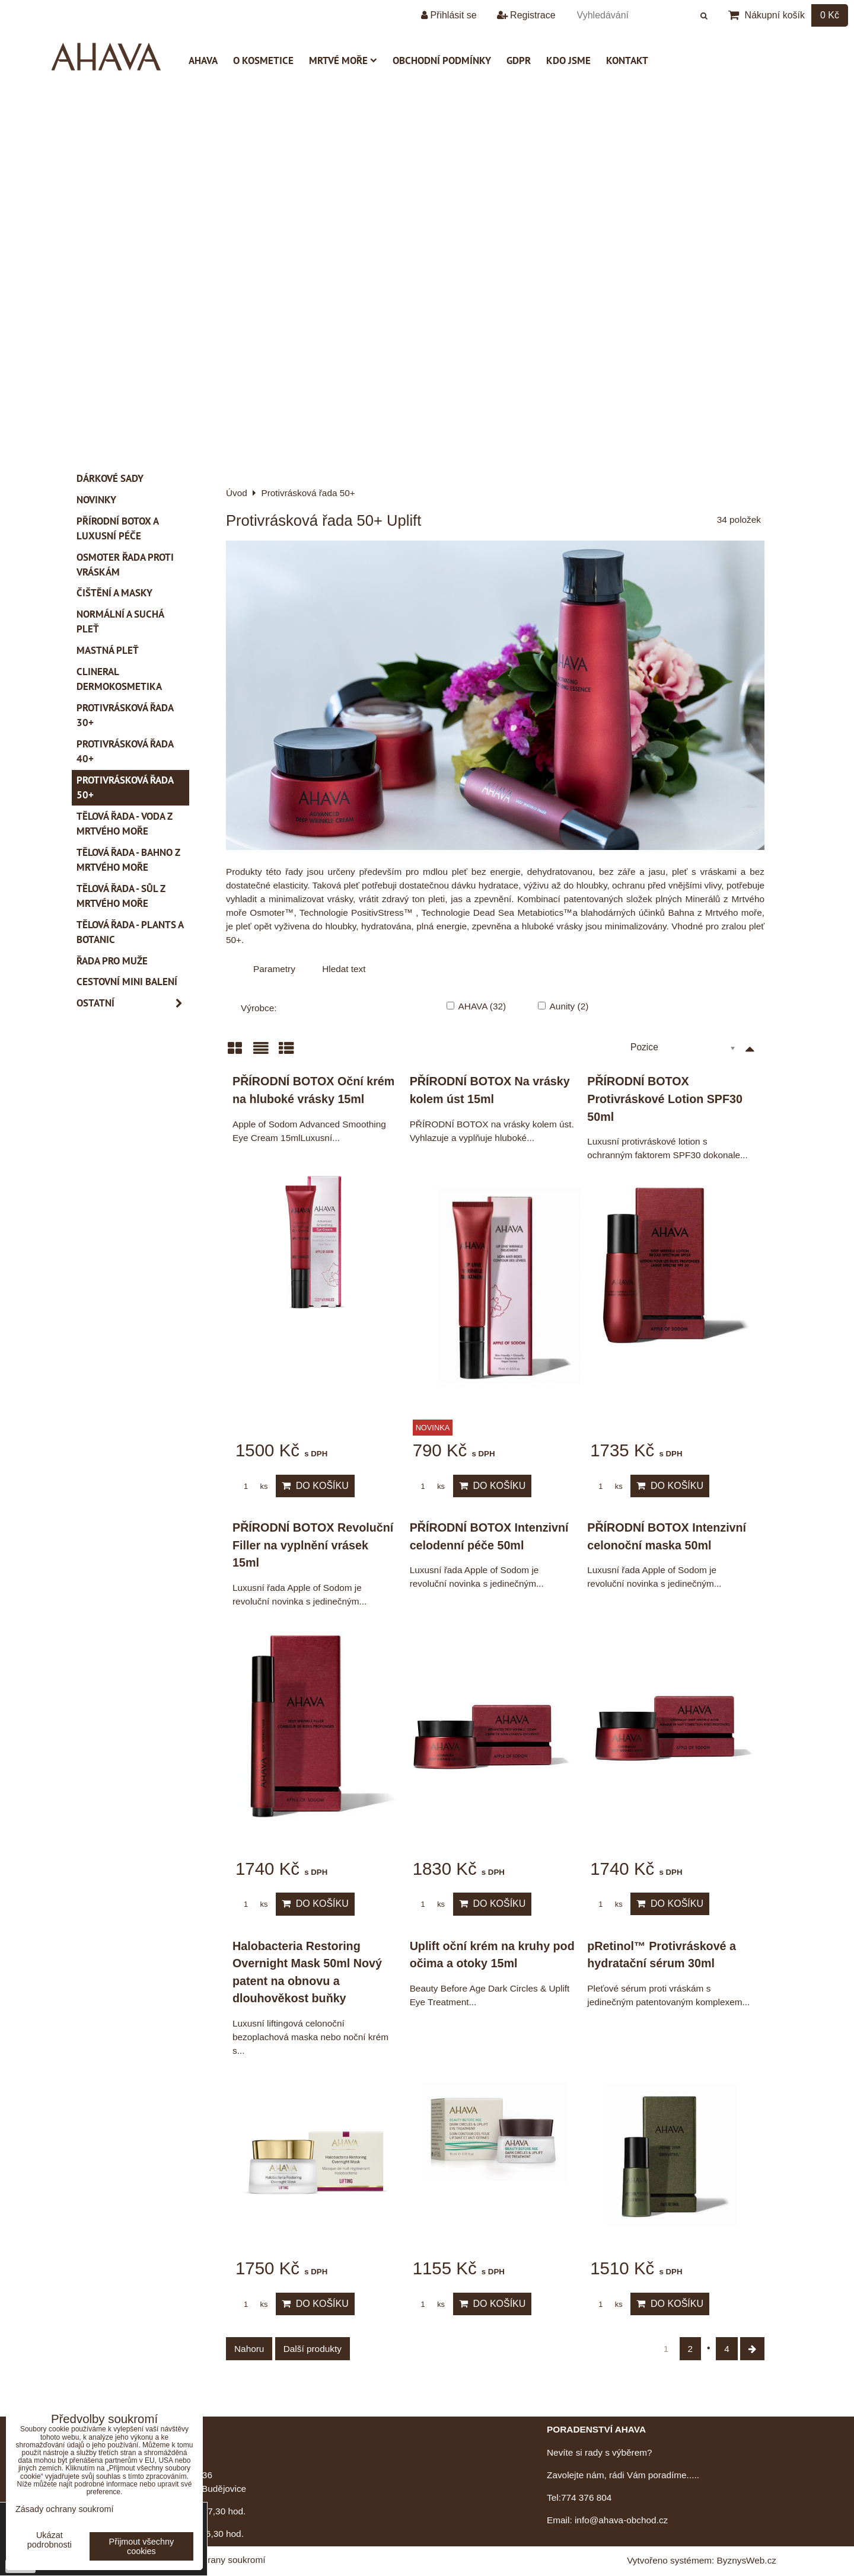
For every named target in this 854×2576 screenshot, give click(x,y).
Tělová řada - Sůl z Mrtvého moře (121, 896)
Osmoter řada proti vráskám (125, 565)
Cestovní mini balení (127, 981)
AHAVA (203, 60)
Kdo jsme (568, 60)
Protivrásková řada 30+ (125, 715)
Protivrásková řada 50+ (125, 787)
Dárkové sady (110, 478)
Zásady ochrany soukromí (213, 2560)
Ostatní (133, 1003)
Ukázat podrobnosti (49, 2540)
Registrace (526, 15)
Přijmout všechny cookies (141, 2546)
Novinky (96, 499)
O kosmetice (263, 60)
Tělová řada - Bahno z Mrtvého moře (128, 860)
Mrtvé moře (343, 60)
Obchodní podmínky (442, 60)
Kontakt (627, 60)
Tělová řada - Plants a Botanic (130, 932)
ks (251, 1486)
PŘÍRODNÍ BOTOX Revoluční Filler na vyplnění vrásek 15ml (312, 1545)
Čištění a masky (114, 592)
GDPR (518, 60)
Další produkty (312, 2349)
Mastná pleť (108, 650)
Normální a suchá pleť (120, 621)
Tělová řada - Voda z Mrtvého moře (125, 824)
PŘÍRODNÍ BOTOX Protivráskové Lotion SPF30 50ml (665, 1099)
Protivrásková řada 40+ (125, 751)
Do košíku (315, 1486)
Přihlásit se (449, 15)
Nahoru (249, 2349)
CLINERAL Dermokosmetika (119, 679)
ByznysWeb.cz (746, 2560)
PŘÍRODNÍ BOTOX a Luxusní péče (118, 528)
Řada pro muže (112, 960)
